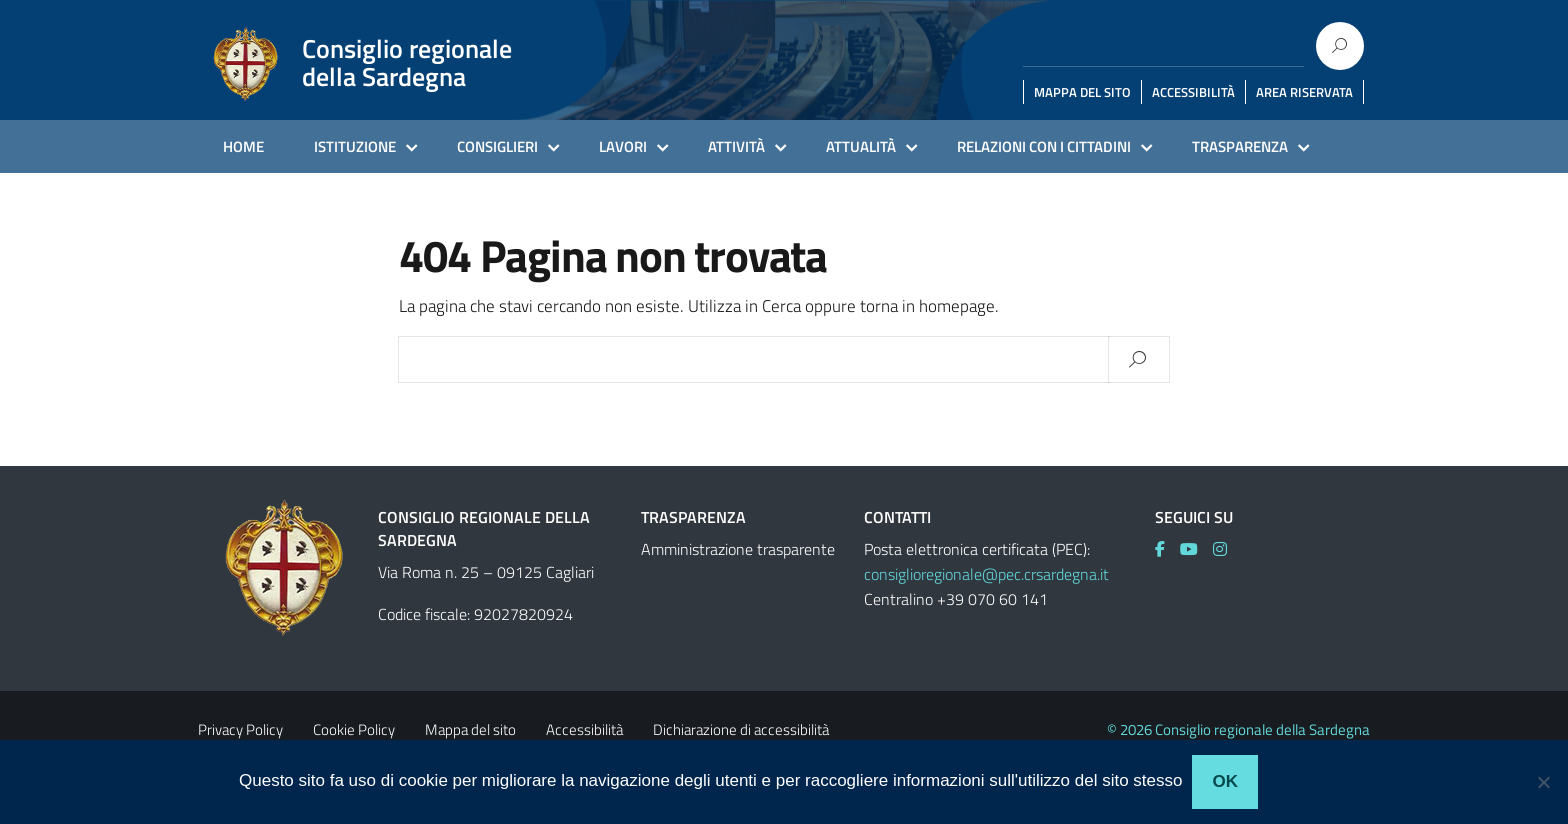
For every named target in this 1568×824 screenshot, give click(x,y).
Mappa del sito (470, 729)
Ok (1225, 781)
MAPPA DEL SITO (1082, 92)
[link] (1167, 549)
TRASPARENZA (1240, 146)
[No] (1543, 782)
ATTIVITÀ (736, 146)
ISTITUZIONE (355, 146)
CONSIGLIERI (497, 146)
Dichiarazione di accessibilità (741, 729)
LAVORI (623, 146)
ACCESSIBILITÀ (1193, 92)
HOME (243, 146)
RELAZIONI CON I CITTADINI (1044, 146)
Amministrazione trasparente (738, 549)
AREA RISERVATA (1304, 92)
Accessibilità (584, 729)
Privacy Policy (240, 729)
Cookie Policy (354, 729)
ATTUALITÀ (861, 146)
